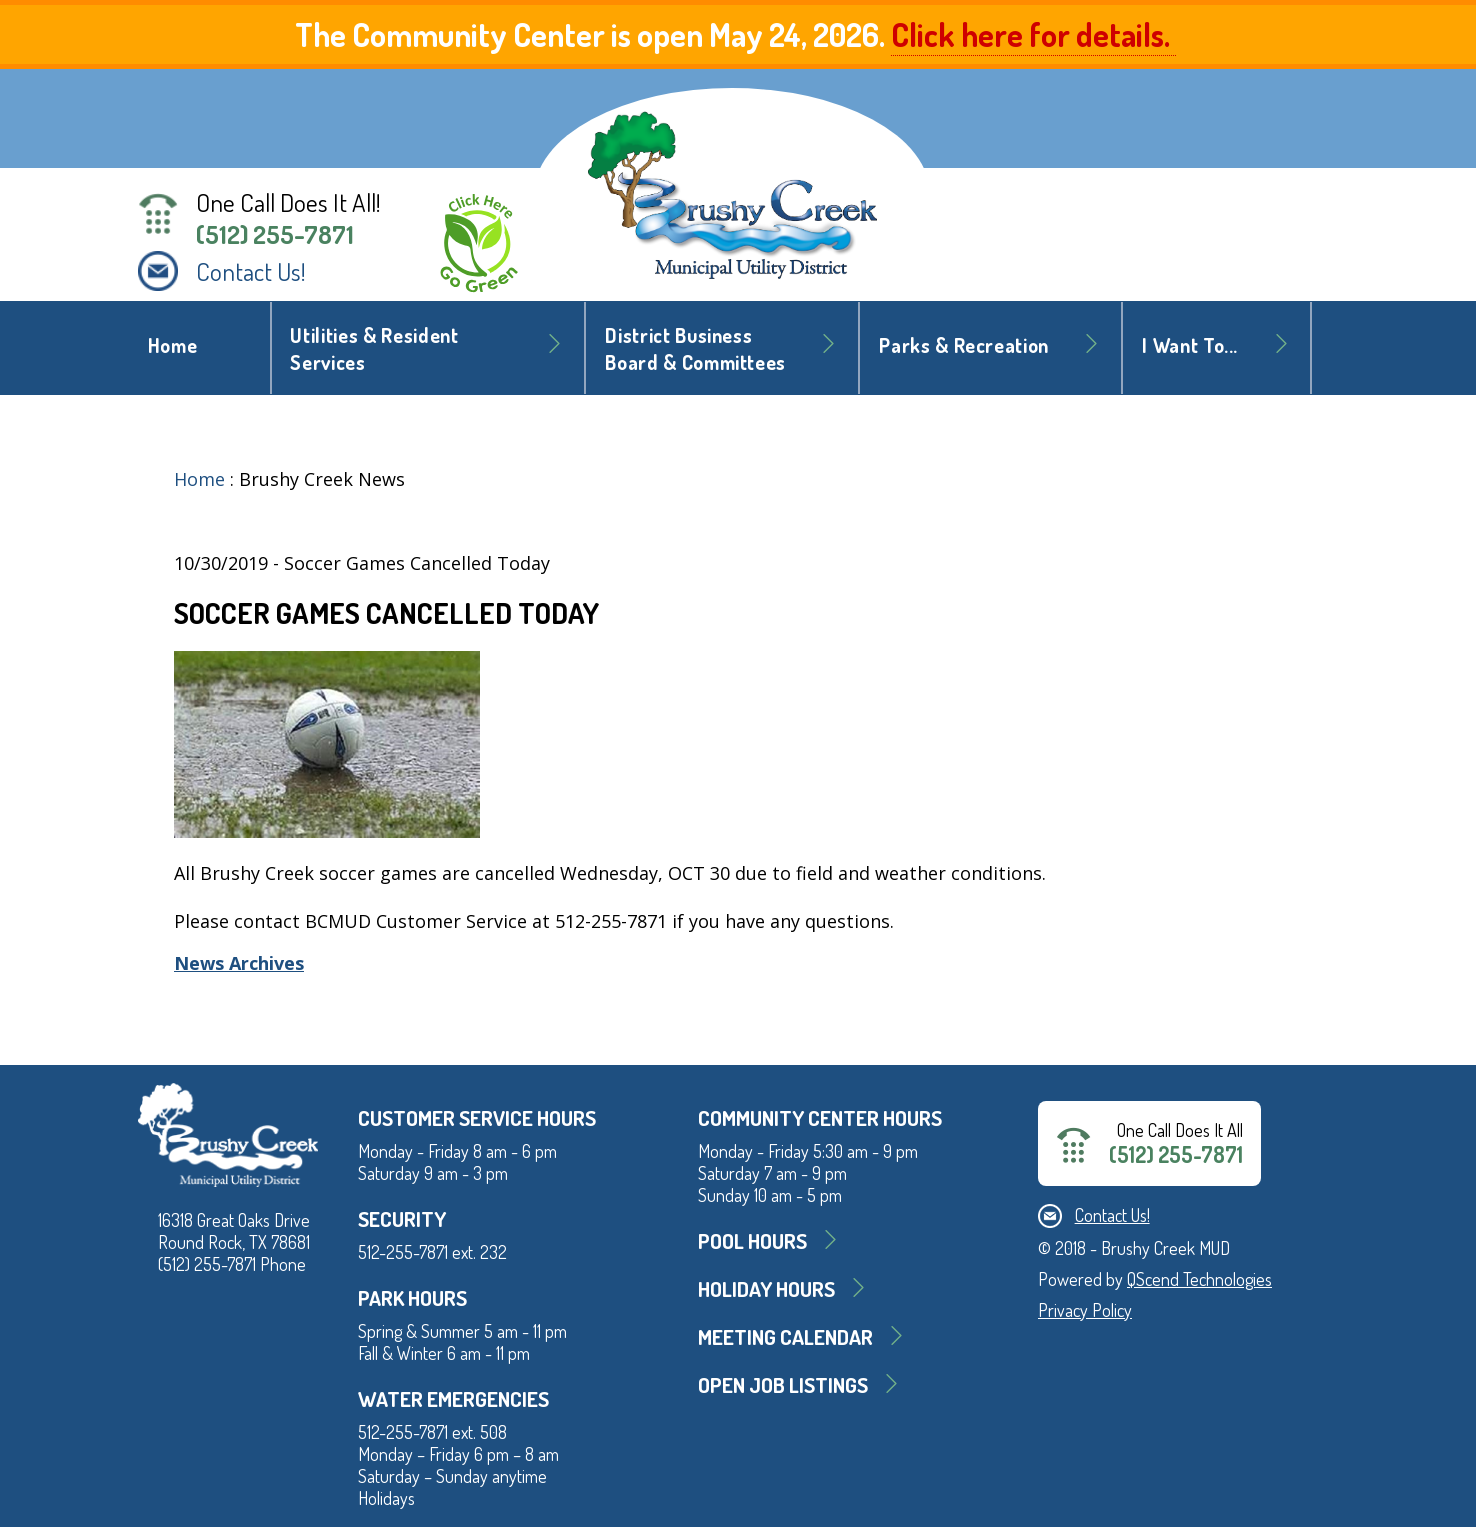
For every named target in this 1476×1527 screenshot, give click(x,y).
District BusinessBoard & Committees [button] (695, 349)
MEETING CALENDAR (785, 1336)
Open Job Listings (783, 1384)
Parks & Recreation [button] (964, 345)
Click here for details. (1033, 34)
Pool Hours (752, 1240)
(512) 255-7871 (275, 234)
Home (173, 345)
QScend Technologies (1199, 1279)
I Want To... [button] (1190, 345)
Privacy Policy (1085, 1310)
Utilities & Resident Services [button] (374, 349)
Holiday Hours (766, 1288)
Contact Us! (251, 271)
